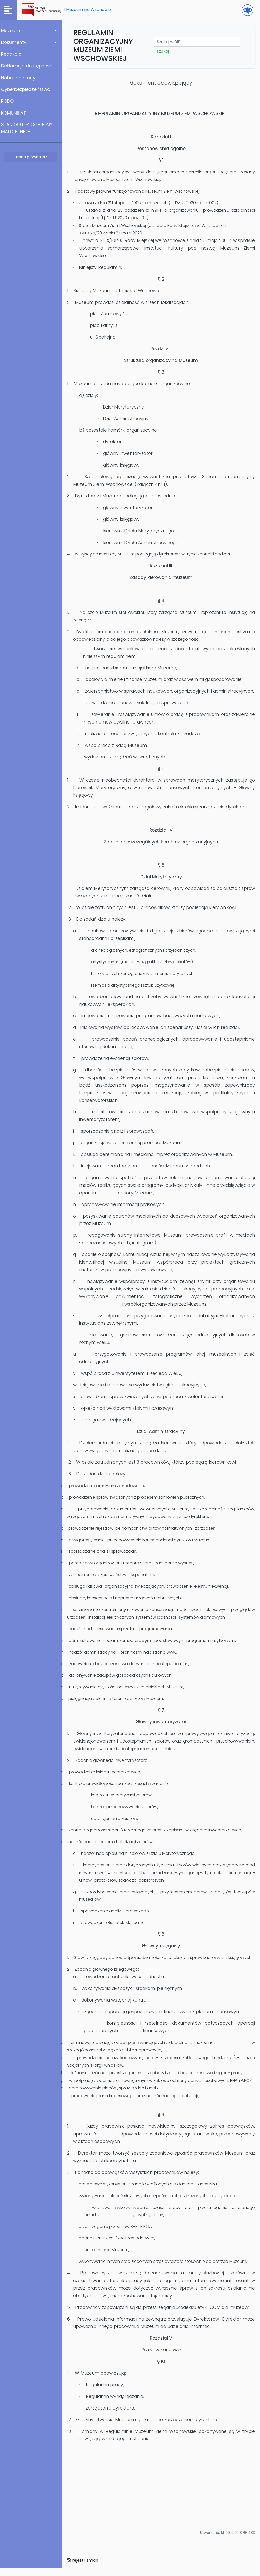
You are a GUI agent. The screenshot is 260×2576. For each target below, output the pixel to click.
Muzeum (12, 31)
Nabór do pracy (20, 78)
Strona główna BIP (31, 156)
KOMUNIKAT (15, 113)
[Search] (197, 42)
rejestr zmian (84, 2568)
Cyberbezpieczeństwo (27, 89)
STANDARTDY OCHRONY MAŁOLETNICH (28, 128)
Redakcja (13, 54)
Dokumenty (15, 42)
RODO (9, 101)
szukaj (164, 51)
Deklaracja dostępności (29, 66)
